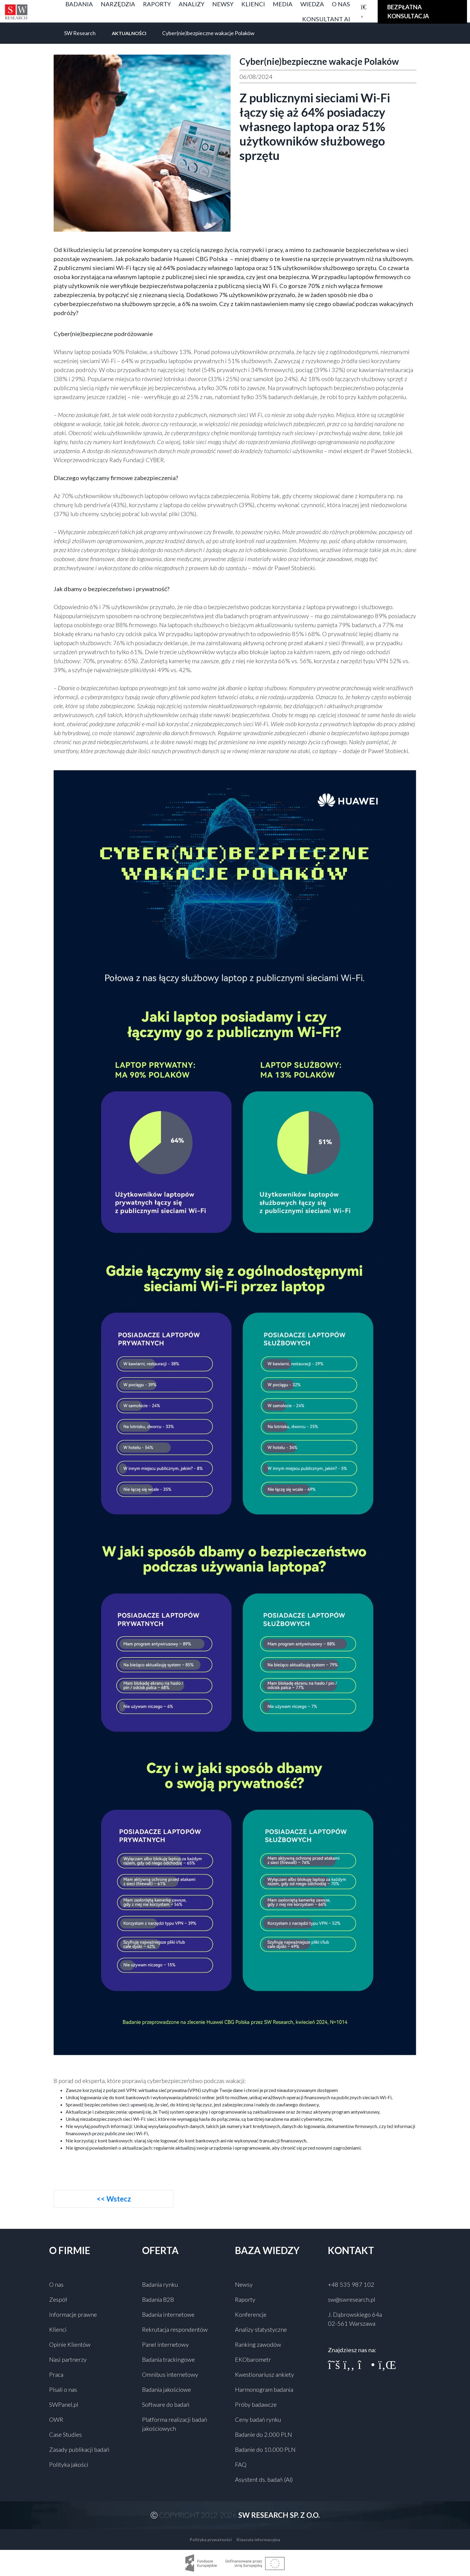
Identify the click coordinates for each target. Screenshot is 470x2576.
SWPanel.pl (63, 2404)
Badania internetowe (168, 2314)
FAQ (240, 2464)
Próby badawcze (256, 2404)
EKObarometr (253, 2359)
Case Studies (65, 2434)
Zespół (58, 2299)
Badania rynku (160, 2284)
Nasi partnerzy (68, 2359)
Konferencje (250, 2314)
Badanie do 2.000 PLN (263, 2434)
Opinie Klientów (70, 2344)
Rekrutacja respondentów (175, 2329)
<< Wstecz (114, 2198)
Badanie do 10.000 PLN (265, 2449)
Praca (56, 2374)
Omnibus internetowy (170, 2374)
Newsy (244, 2284)
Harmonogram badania (264, 2389)
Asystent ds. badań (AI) (264, 2479)
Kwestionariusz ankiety (264, 2374)
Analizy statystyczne (261, 2329)
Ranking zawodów (258, 2344)
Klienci (58, 2329)
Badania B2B (158, 2299)
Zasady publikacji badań (79, 2449)
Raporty (245, 2299)
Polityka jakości (68, 2464)
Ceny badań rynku (258, 2419)
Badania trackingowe (168, 2359)
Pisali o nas (63, 2389)
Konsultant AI (326, 19)
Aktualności (129, 33)
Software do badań (165, 2404)
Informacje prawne (73, 2314)
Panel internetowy (165, 2344)
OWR (56, 2419)
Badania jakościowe (166, 2389)
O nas (56, 2284)
